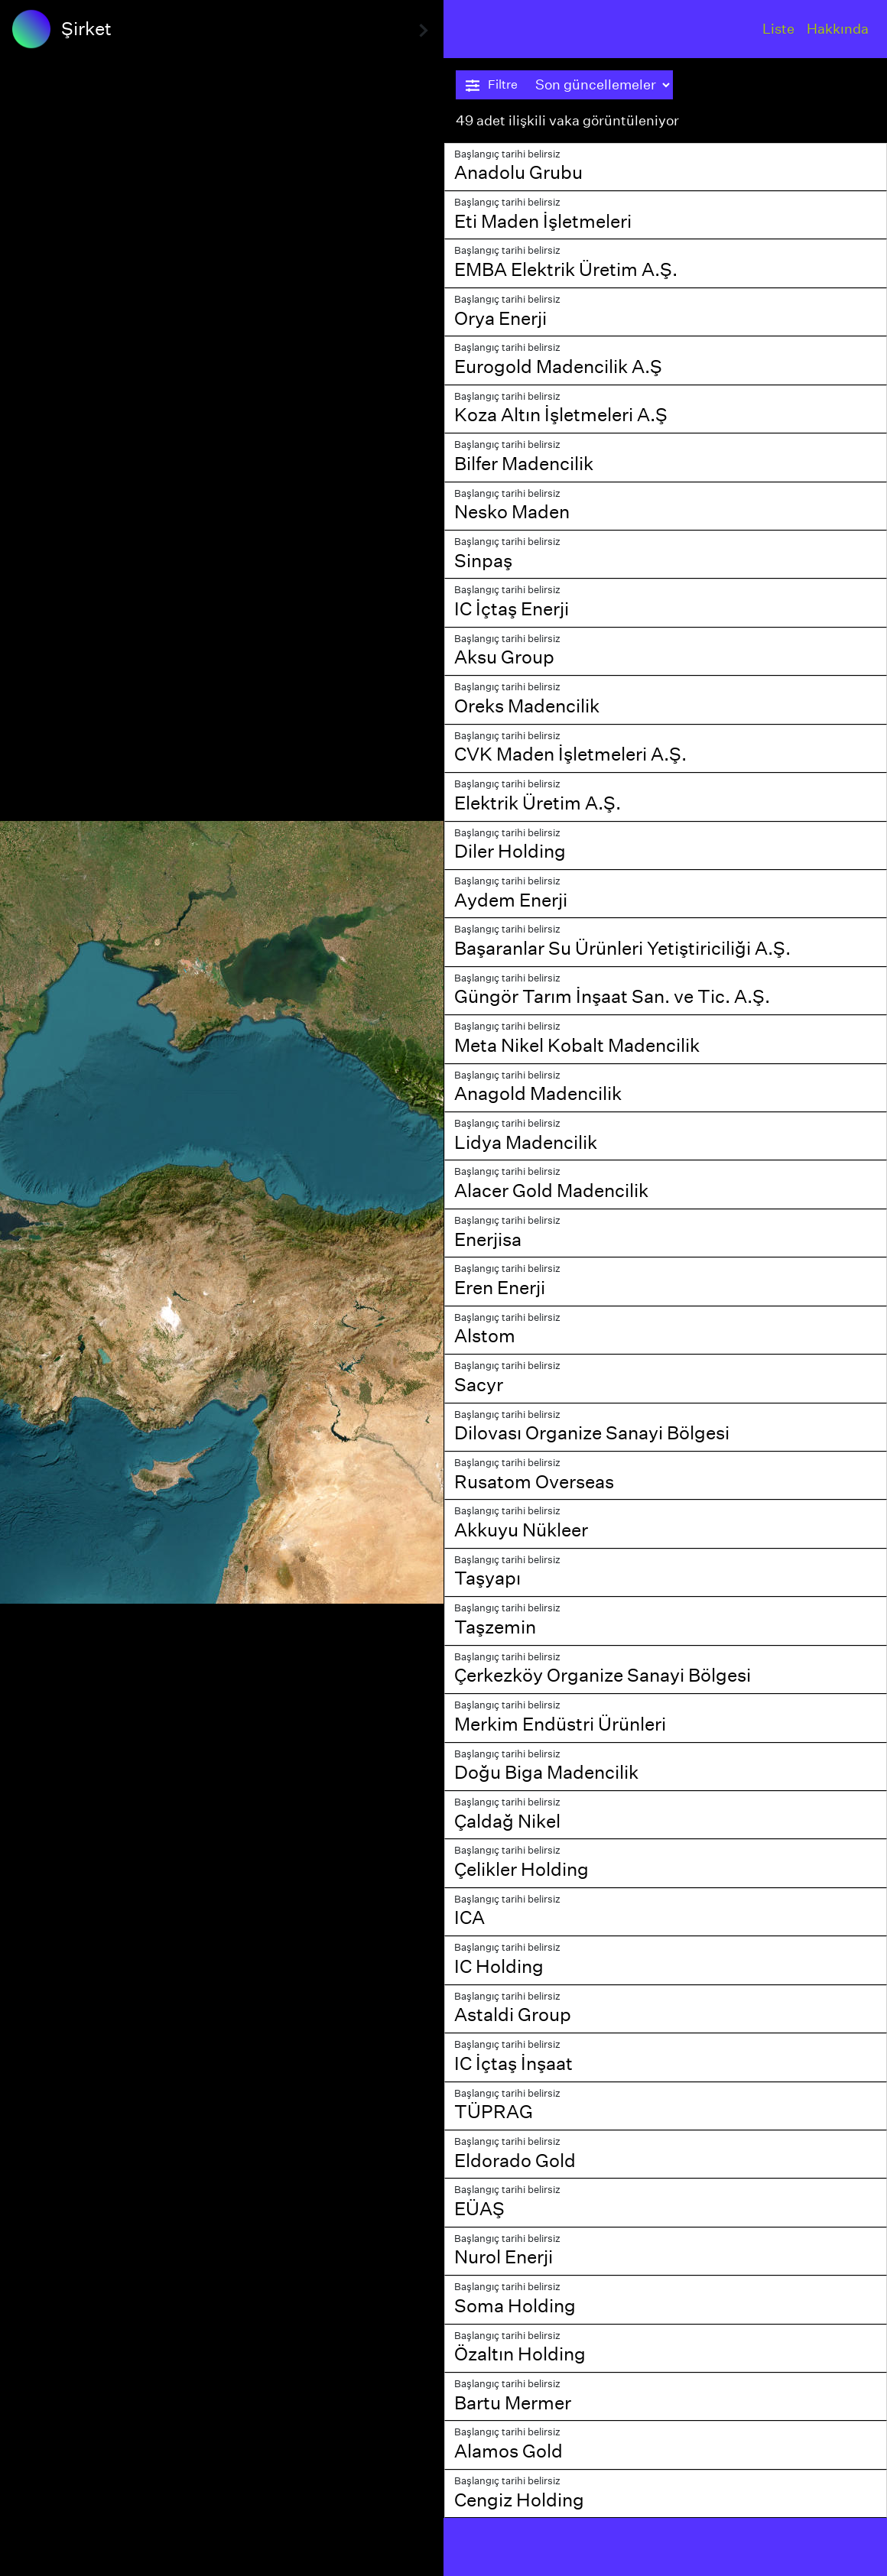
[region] (222, 1288)
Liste (778, 29)
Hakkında (838, 29)
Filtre (492, 84)
